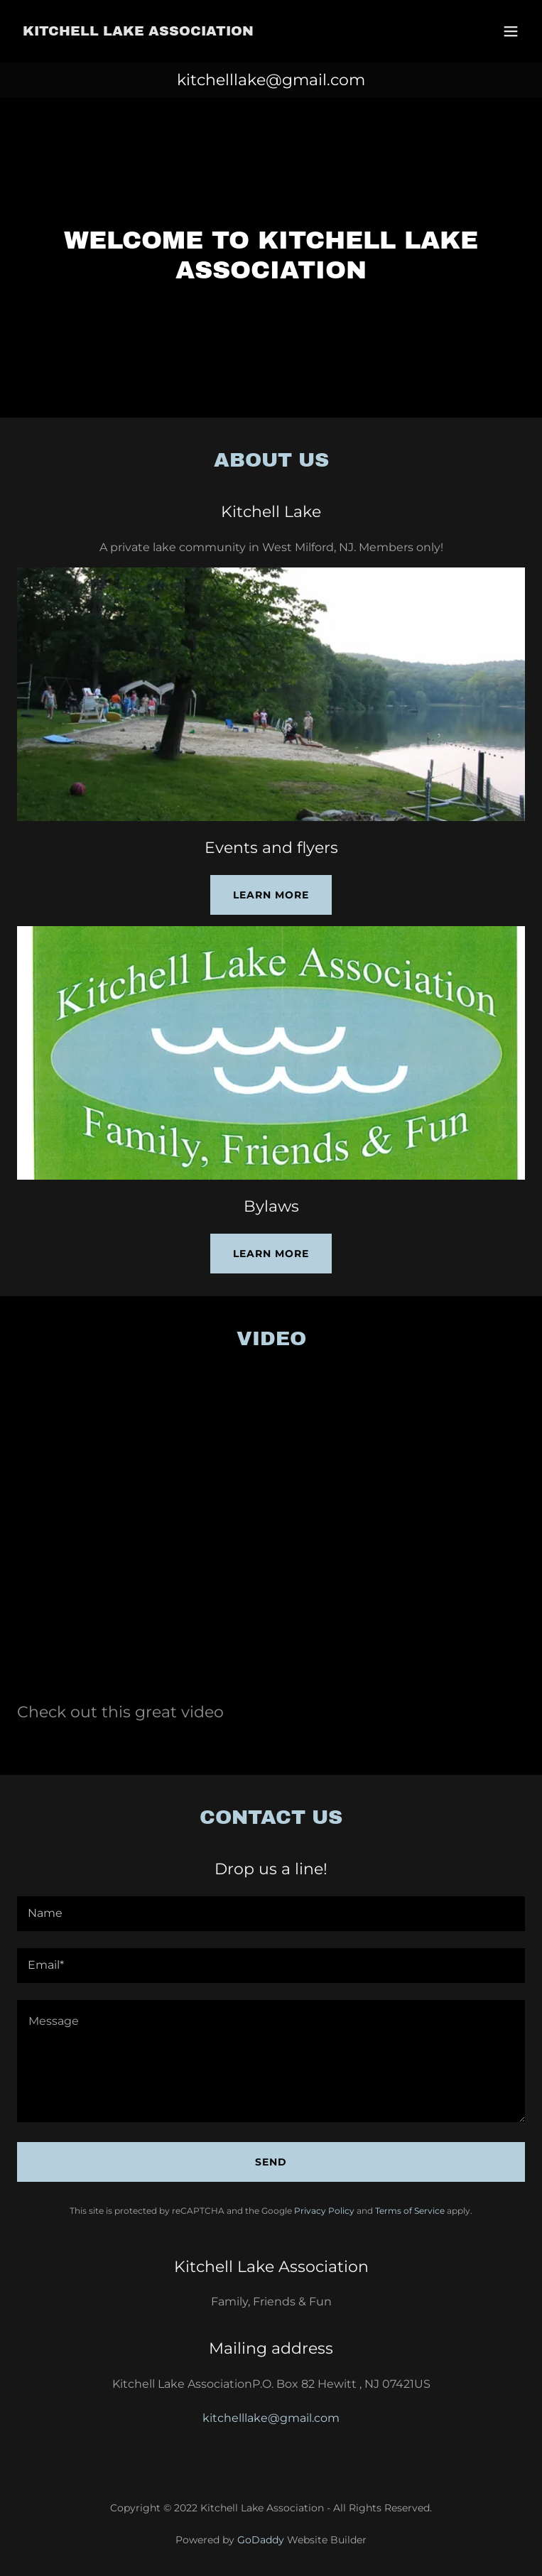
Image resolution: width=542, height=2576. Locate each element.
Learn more (271, 894)
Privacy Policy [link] (324, 2210)
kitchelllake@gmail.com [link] (271, 79)
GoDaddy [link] (260, 2539)
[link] (138, 31)
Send (271, 2162)
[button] (511, 31)
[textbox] (271, 1913)
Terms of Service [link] (410, 2210)
